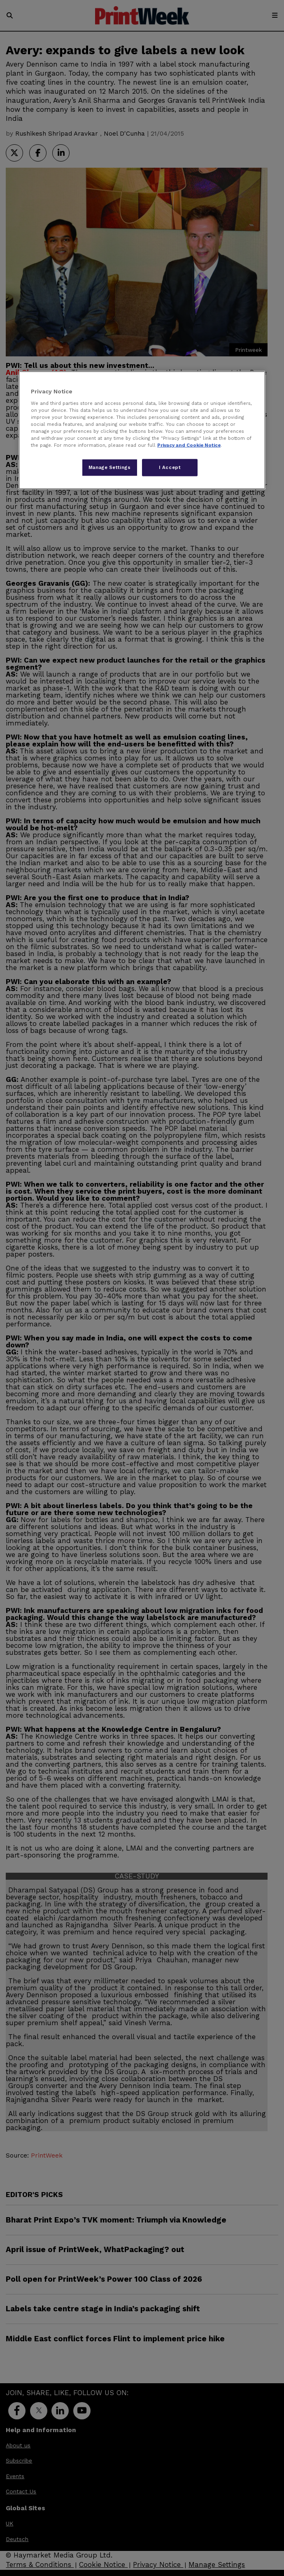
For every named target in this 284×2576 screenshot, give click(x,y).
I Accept (170, 467)
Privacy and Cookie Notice (189, 445)
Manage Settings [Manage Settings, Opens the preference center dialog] (109, 467)
